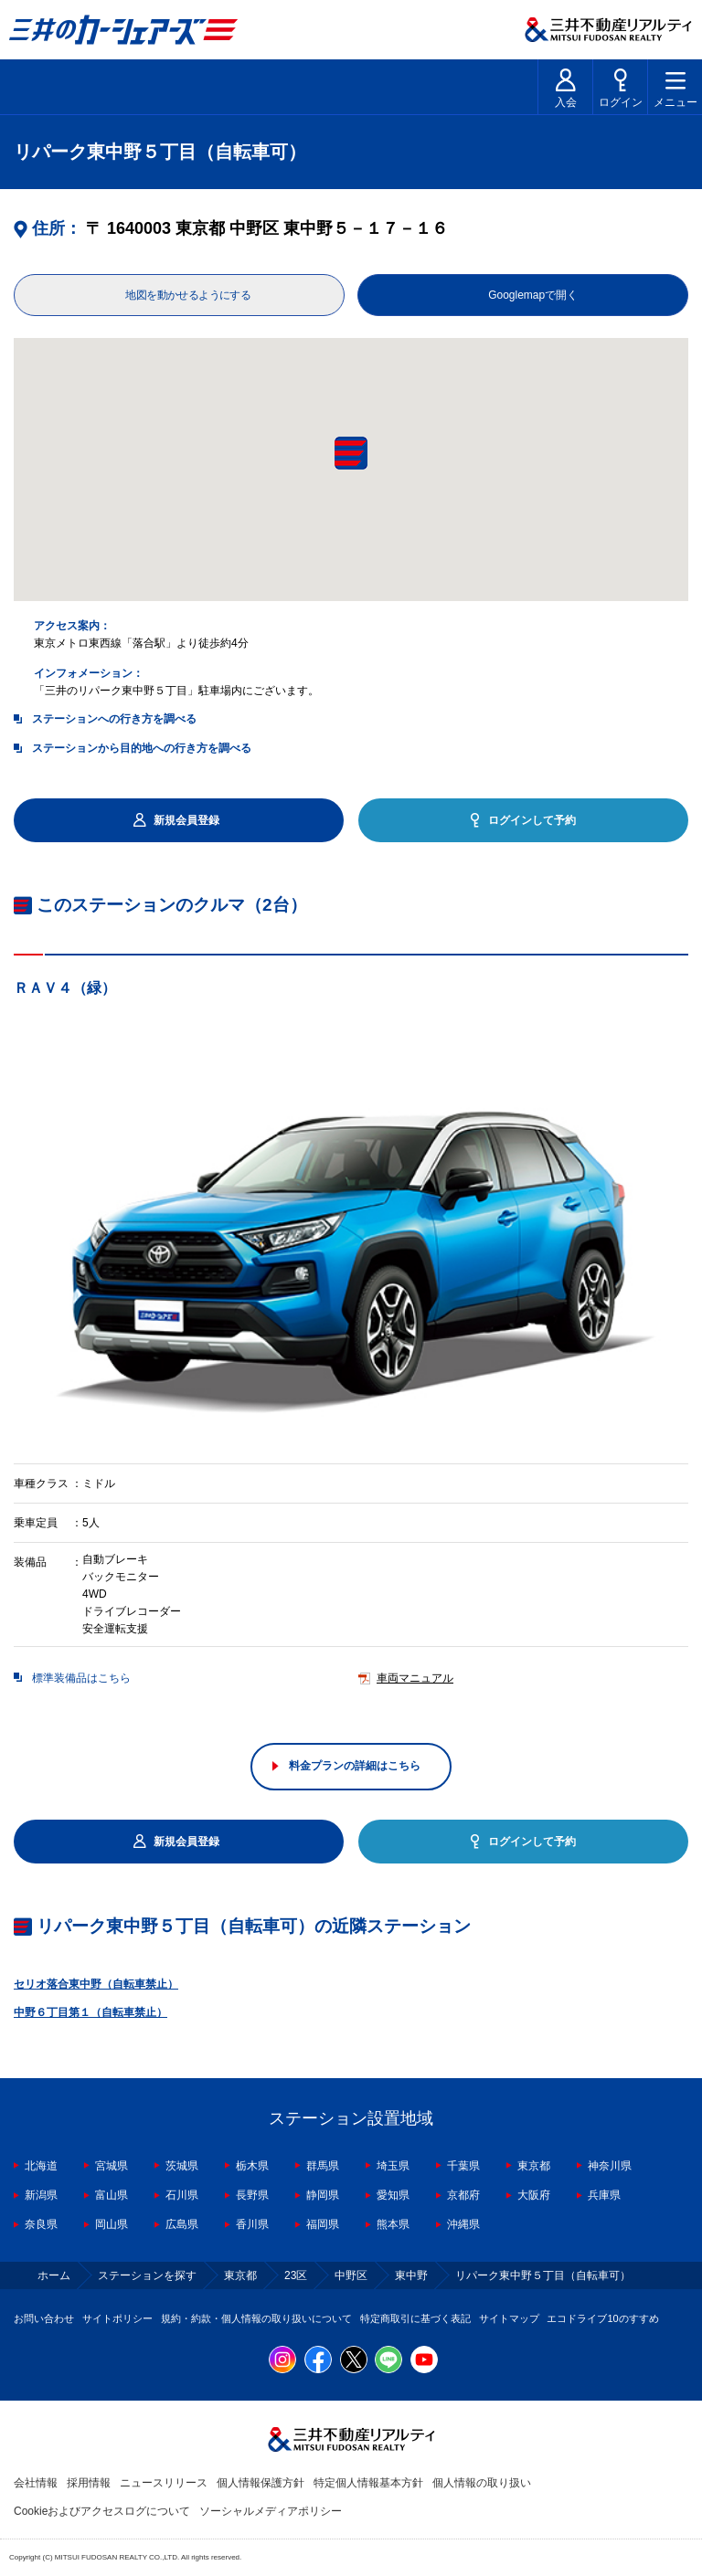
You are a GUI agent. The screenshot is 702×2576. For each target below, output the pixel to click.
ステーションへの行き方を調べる (114, 719)
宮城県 (111, 2165)
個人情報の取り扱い (481, 2482)
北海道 (41, 2165)
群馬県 (322, 2165)
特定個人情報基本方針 (368, 2482)
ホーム (53, 2275)
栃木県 (252, 2165)
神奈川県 (610, 2165)
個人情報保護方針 (260, 2482)
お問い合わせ (44, 2318)
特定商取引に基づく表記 (415, 2318)
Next (688, 1238)
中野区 (351, 2275)
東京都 (533, 2165)
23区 (295, 2275)
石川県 (181, 2195)
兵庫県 (604, 2195)
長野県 (252, 2195)
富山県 (111, 2195)
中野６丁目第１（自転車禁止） (90, 2012)
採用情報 (89, 2482)
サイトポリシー (117, 2318)
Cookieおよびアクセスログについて (102, 2511)
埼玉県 (393, 2165)
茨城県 (181, 2165)
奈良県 (41, 2224)
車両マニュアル (415, 1679)
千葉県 (463, 2165)
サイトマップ (509, 2318)
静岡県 (322, 2195)
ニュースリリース (163, 2482)
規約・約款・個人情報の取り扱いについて (256, 2318)
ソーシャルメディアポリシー (270, 2511)
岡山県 (111, 2224)
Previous (13, 1238)
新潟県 (41, 2195)
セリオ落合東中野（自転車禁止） (96, 1984)
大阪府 (533, 2195)
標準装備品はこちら (81, 1679)
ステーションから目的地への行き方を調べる (141, 748)
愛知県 (393, 2195)
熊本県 (393, 2224)
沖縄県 (463, 2224)
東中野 (411, 2275)
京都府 (463, 2195)
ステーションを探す (147, 2275)
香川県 (252, 2224)
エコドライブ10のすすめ (602, 2318)
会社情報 (36, 2482)
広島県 (181, 2224)
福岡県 (322, 2224)
